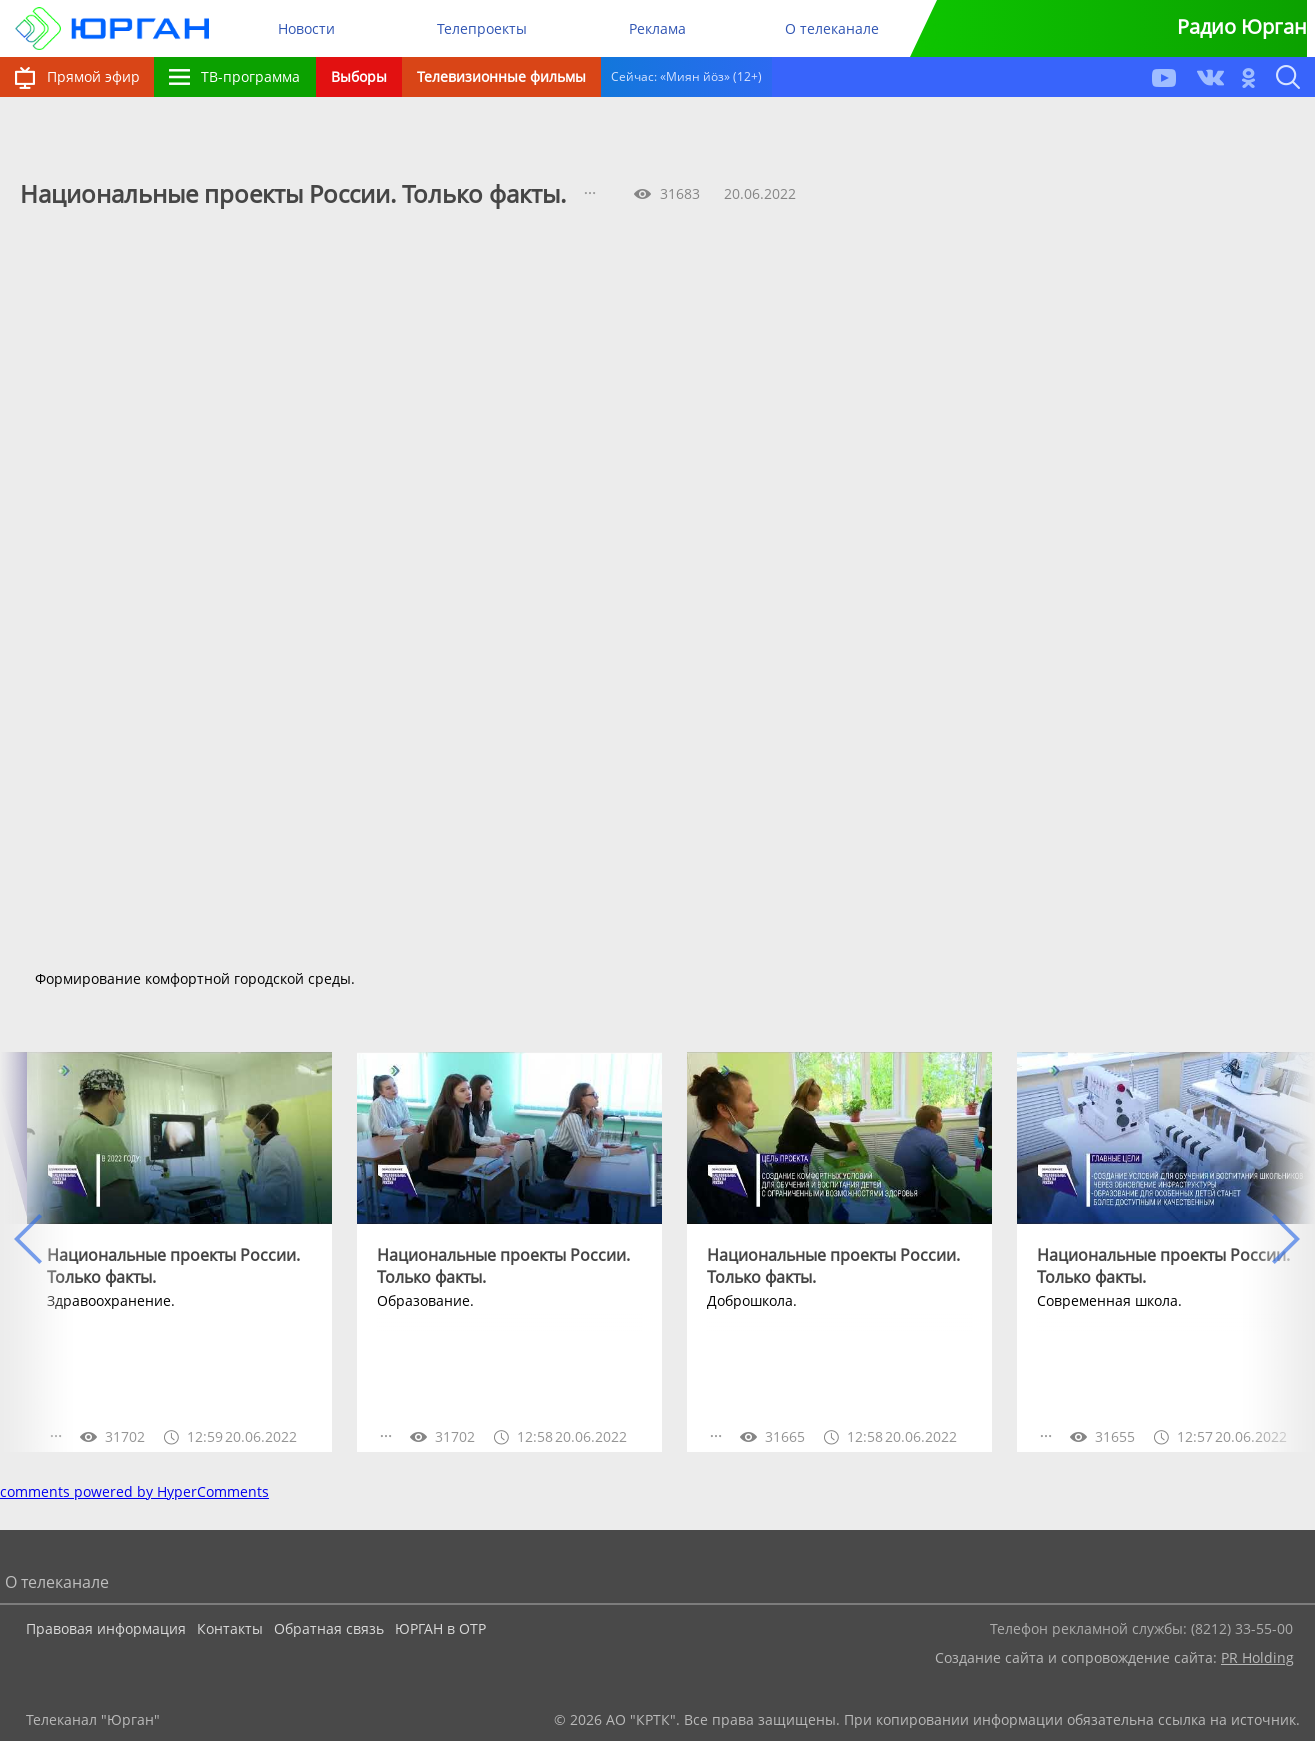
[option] (179, 1252)
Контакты (230, 1628)
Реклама (657, 28)
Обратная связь (329, 1628)
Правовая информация (106, 1628)
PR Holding (1257, 1657)
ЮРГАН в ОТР (440, 1628)
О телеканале (832, 28)
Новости (306, 28)
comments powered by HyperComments (134, 1491)
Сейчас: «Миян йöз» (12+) (686, 76)
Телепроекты (482, 28)
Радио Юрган (1242, 26)
